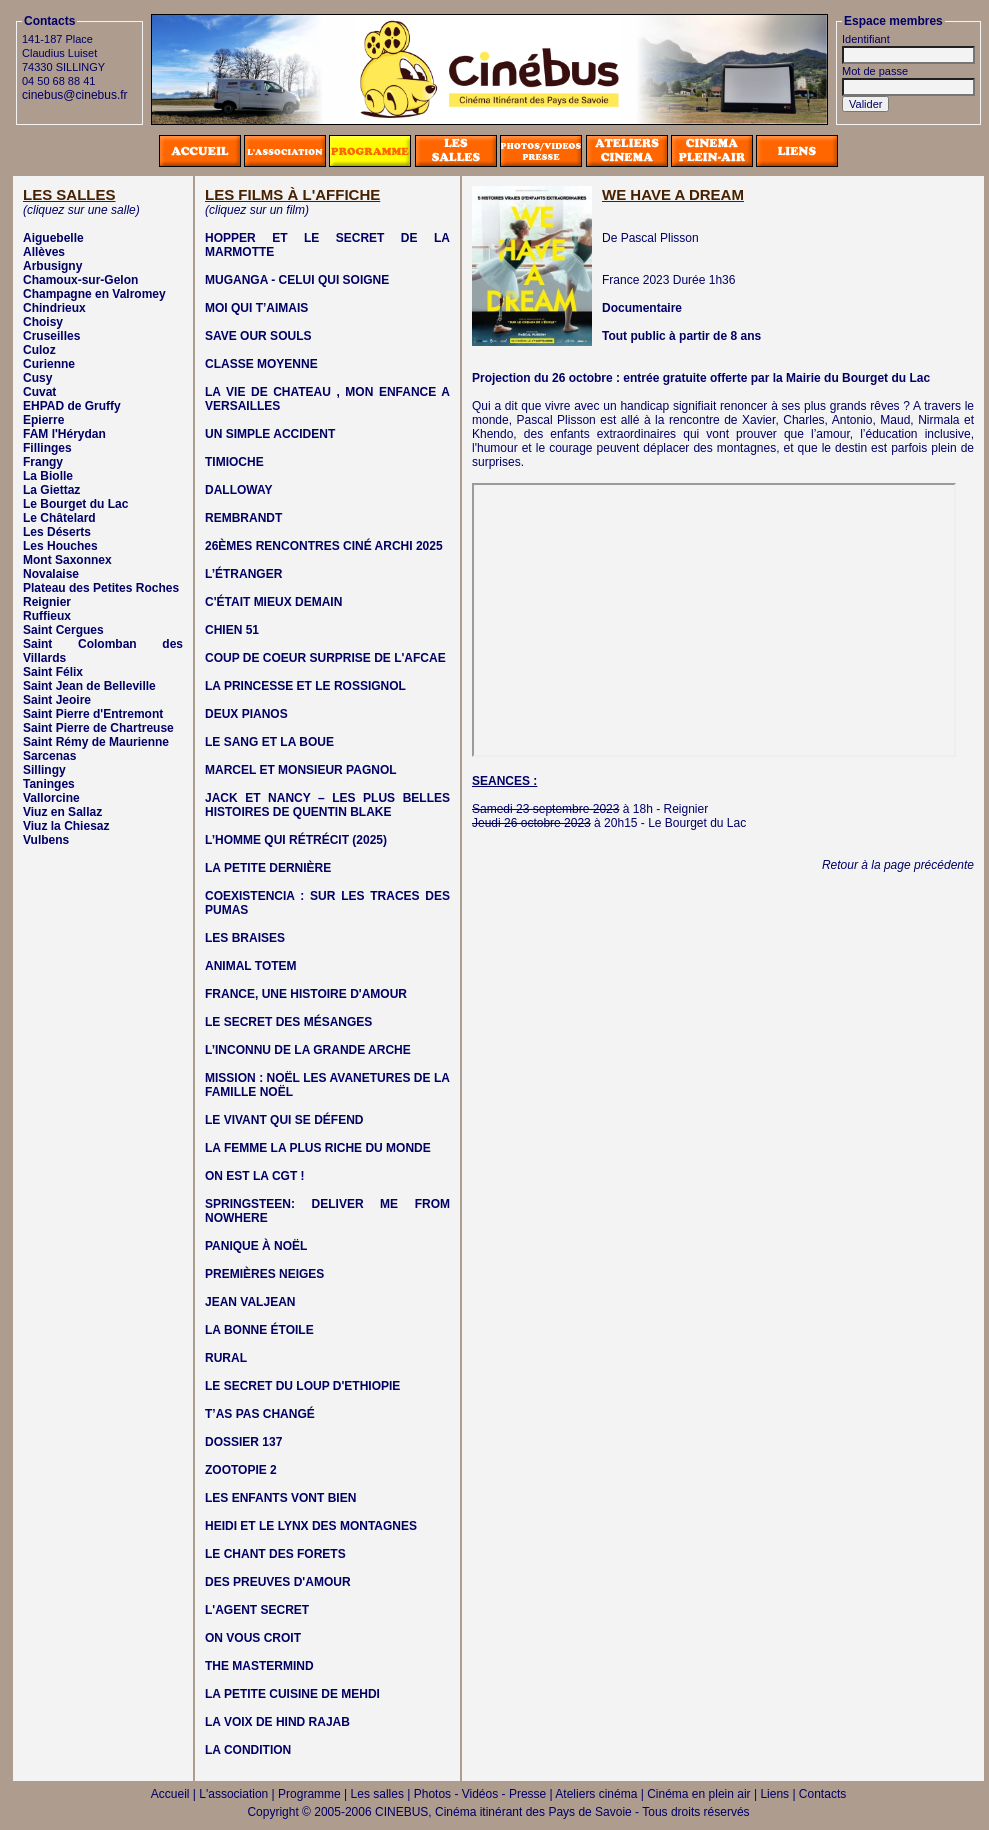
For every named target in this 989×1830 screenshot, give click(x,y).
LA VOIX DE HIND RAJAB (277, 1722)
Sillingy (44, 770)
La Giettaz (51, 490)
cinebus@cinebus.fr (75, 95)
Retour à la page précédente (898, 865)
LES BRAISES (245, 938)
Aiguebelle (53, 238)
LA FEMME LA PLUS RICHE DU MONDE (318, 1148)
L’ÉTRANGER (243, 574)
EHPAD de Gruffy (72, 406)
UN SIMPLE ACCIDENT (270, 434)
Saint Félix (53, 672)
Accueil (170, 1794)
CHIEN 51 (232, 630)
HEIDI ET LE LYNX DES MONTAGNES (311, 1526)
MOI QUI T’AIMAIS (256, 308)
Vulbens (46, 840)
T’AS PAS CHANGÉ (260, 1414)
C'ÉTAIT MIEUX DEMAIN (273, 602)
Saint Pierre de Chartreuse (98, 728)
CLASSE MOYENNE (261, 364)
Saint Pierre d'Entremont (93, 714)
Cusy (37, 378)
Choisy (43, 322)
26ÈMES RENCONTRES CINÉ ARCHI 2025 (324, 546)
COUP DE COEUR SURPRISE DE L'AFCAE (325, 658)
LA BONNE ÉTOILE (259, 1330)
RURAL (226, 1358)
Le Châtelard (59, 518)
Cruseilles (51, 336)
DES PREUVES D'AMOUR (278, 1582)
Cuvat (39, 392)
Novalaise (51, 574)
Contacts (822, 1794)
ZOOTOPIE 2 (241, 1470)
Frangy (43, 462)
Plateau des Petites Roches (101, 588)
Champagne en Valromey (94, 294)
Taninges (49, 784)
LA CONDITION (248, 1750)
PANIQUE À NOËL (256, 1246)
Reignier (47, 602)
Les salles (377, 1794)
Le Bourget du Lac (75, 504)
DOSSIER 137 (243, 1442)
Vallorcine (51, 798)
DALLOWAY (239, 490)
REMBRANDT (243, 518)
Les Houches (60, 546)
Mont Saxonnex (67, 560)
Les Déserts (57, 532)
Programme (309, 1794)
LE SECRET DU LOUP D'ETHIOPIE (302, 1386)
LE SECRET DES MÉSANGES (288, 1022)
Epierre (43, 420)
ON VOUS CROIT (253, 1638)
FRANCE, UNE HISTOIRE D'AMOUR (306, 994)
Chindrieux (54, 308)
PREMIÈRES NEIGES (264, 1274)
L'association (233, 1794)
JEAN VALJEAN (250, 1302)
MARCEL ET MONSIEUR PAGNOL (301, 770)
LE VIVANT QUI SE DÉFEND (284, 1120)
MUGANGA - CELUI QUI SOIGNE (297, 280)
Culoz (39, 350)
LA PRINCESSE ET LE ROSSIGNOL (305, 686)
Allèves (44, 252)
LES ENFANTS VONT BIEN (280, 1498)
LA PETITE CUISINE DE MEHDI (292, 1694)
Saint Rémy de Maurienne (96, 742)
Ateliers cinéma (596, 1794)
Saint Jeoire (57, 700)
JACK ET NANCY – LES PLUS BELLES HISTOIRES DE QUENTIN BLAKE (327, 805)
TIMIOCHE (234, 462)
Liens (774, 1794)
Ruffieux (47, 616)
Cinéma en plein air (698, 1794)
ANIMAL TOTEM (251, 966)
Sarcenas (49, 756)
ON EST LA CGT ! (255, 1176)
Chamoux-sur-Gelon (80, 280)
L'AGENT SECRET (257, 1610)
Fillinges (47, 448)
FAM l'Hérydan (64, 434)
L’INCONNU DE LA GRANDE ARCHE (308, 1050)
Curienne (49, 364)
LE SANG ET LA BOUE (269, 742)
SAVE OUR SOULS (258, 336)
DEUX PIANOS (246, 714)
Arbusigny (52, 266)
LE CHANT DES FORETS (275, 1554)
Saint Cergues (63, 630)
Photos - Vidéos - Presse (480, 1794)
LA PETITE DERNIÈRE (268, 868)
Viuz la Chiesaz (66, 826)
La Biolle (48, 476)
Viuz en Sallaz (62, 812)
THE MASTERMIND (259, 1666)
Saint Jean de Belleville (89, 686)
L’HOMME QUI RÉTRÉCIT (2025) (296, 840)
